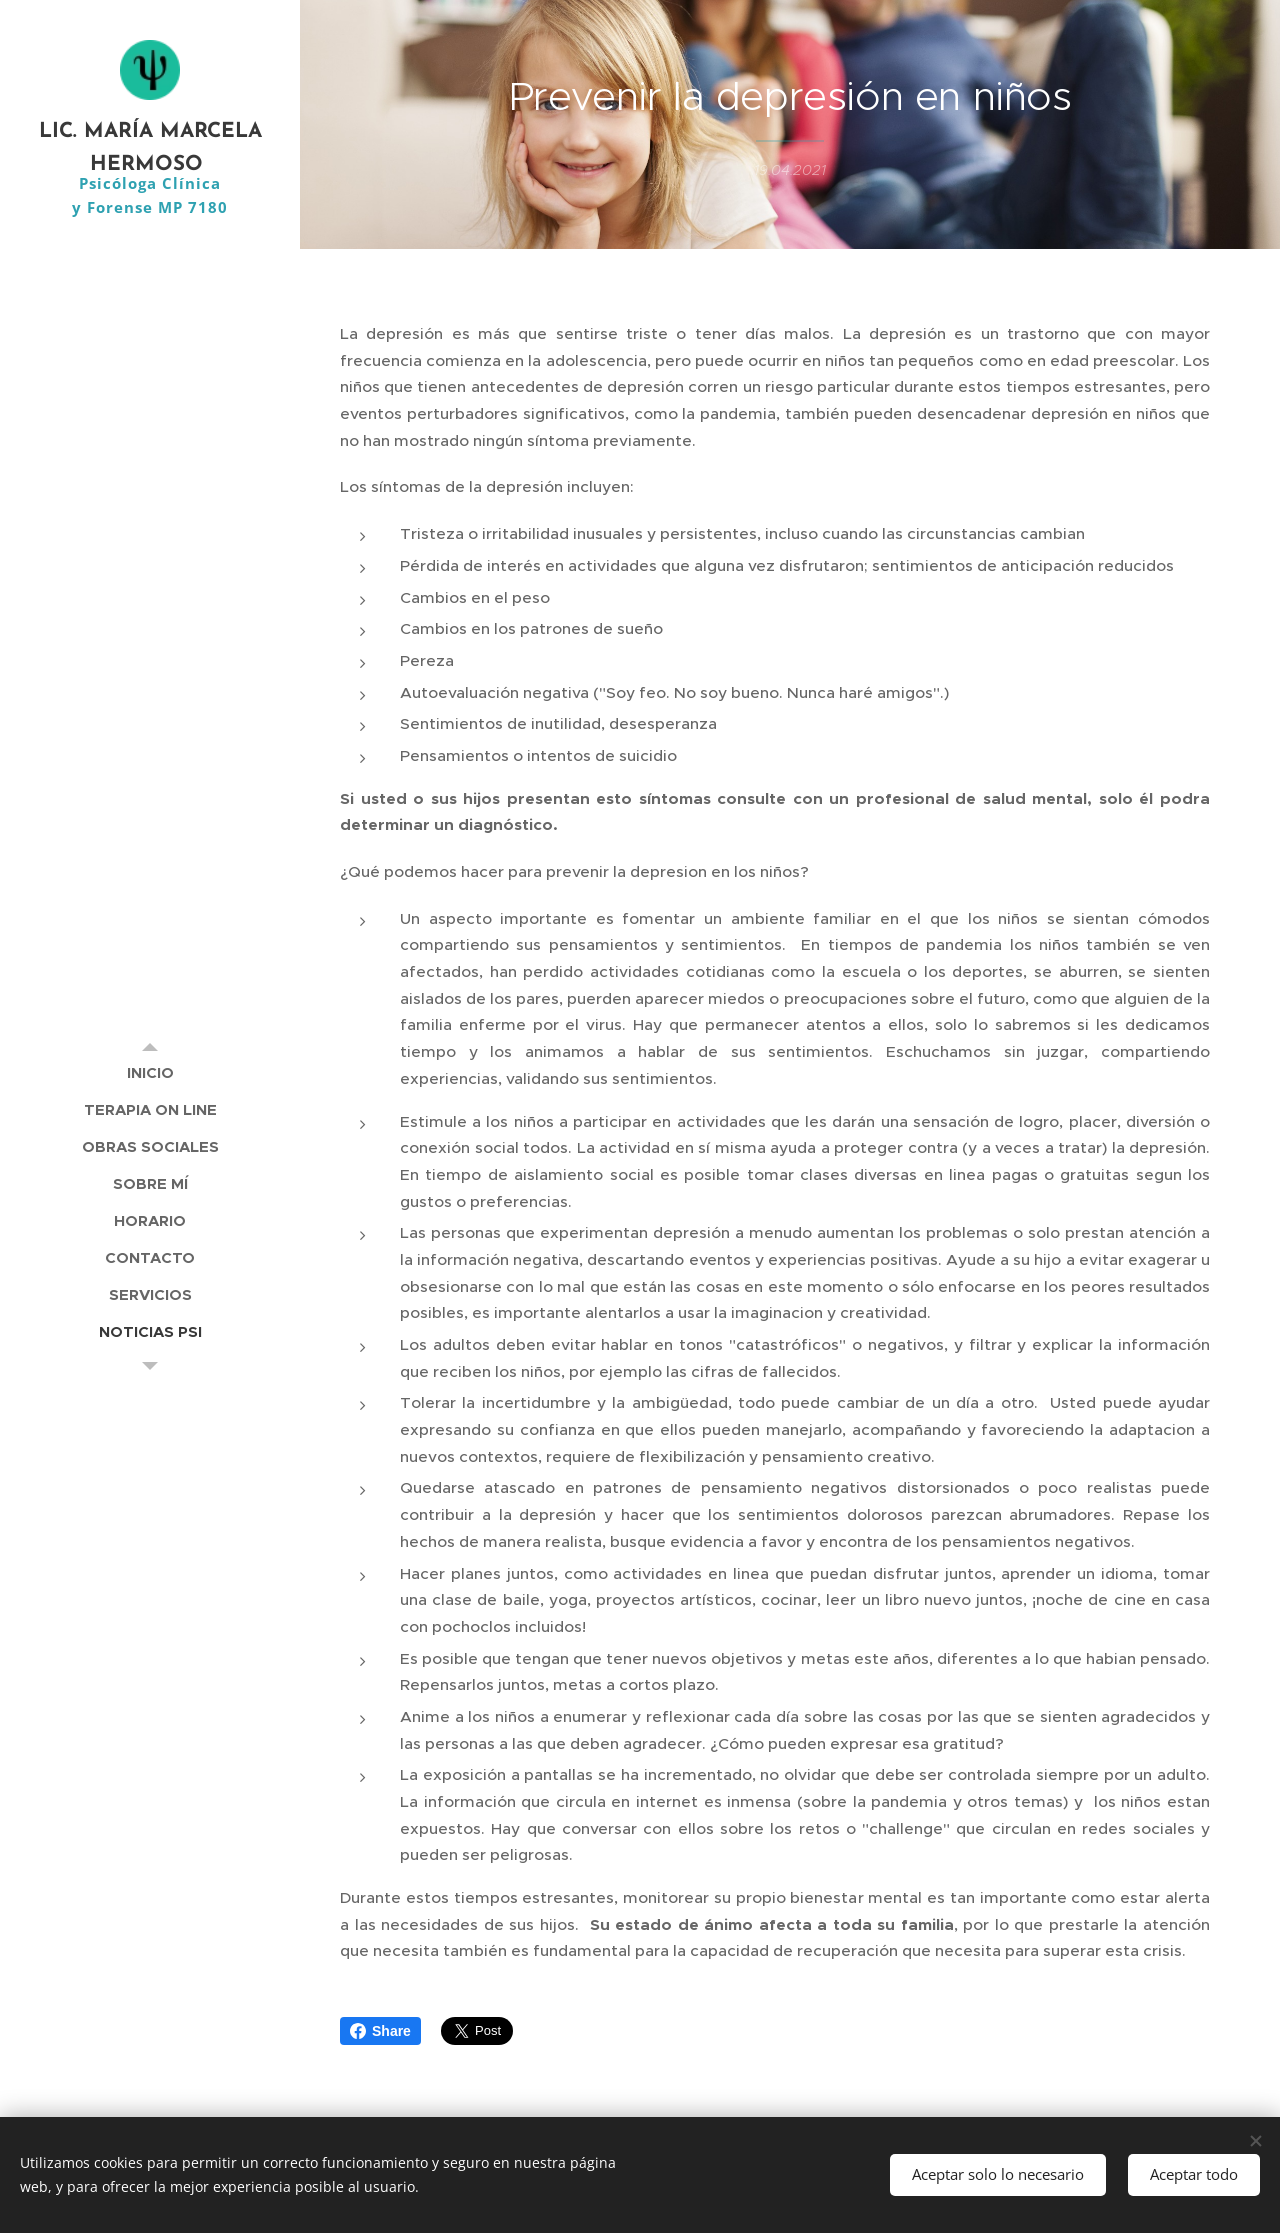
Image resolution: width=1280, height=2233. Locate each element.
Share (380, 2031)
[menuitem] (150, 1072)
